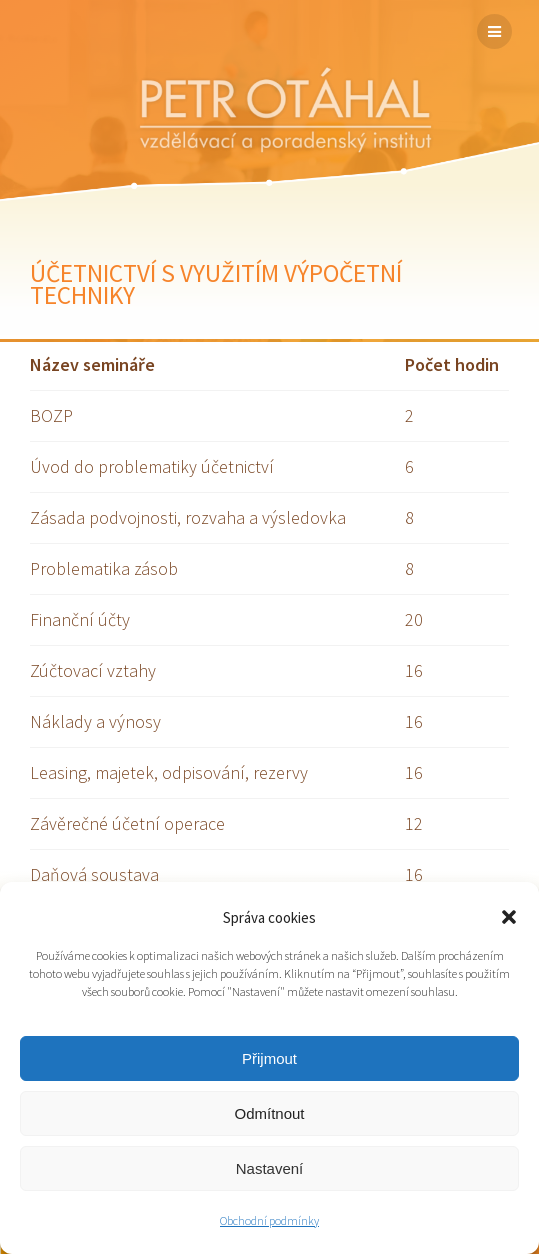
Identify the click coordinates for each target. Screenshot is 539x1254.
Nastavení (270, 1168)
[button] (509, 917)
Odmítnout (269, 1113)
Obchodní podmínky (269, 1220)
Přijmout (269, 1058)
